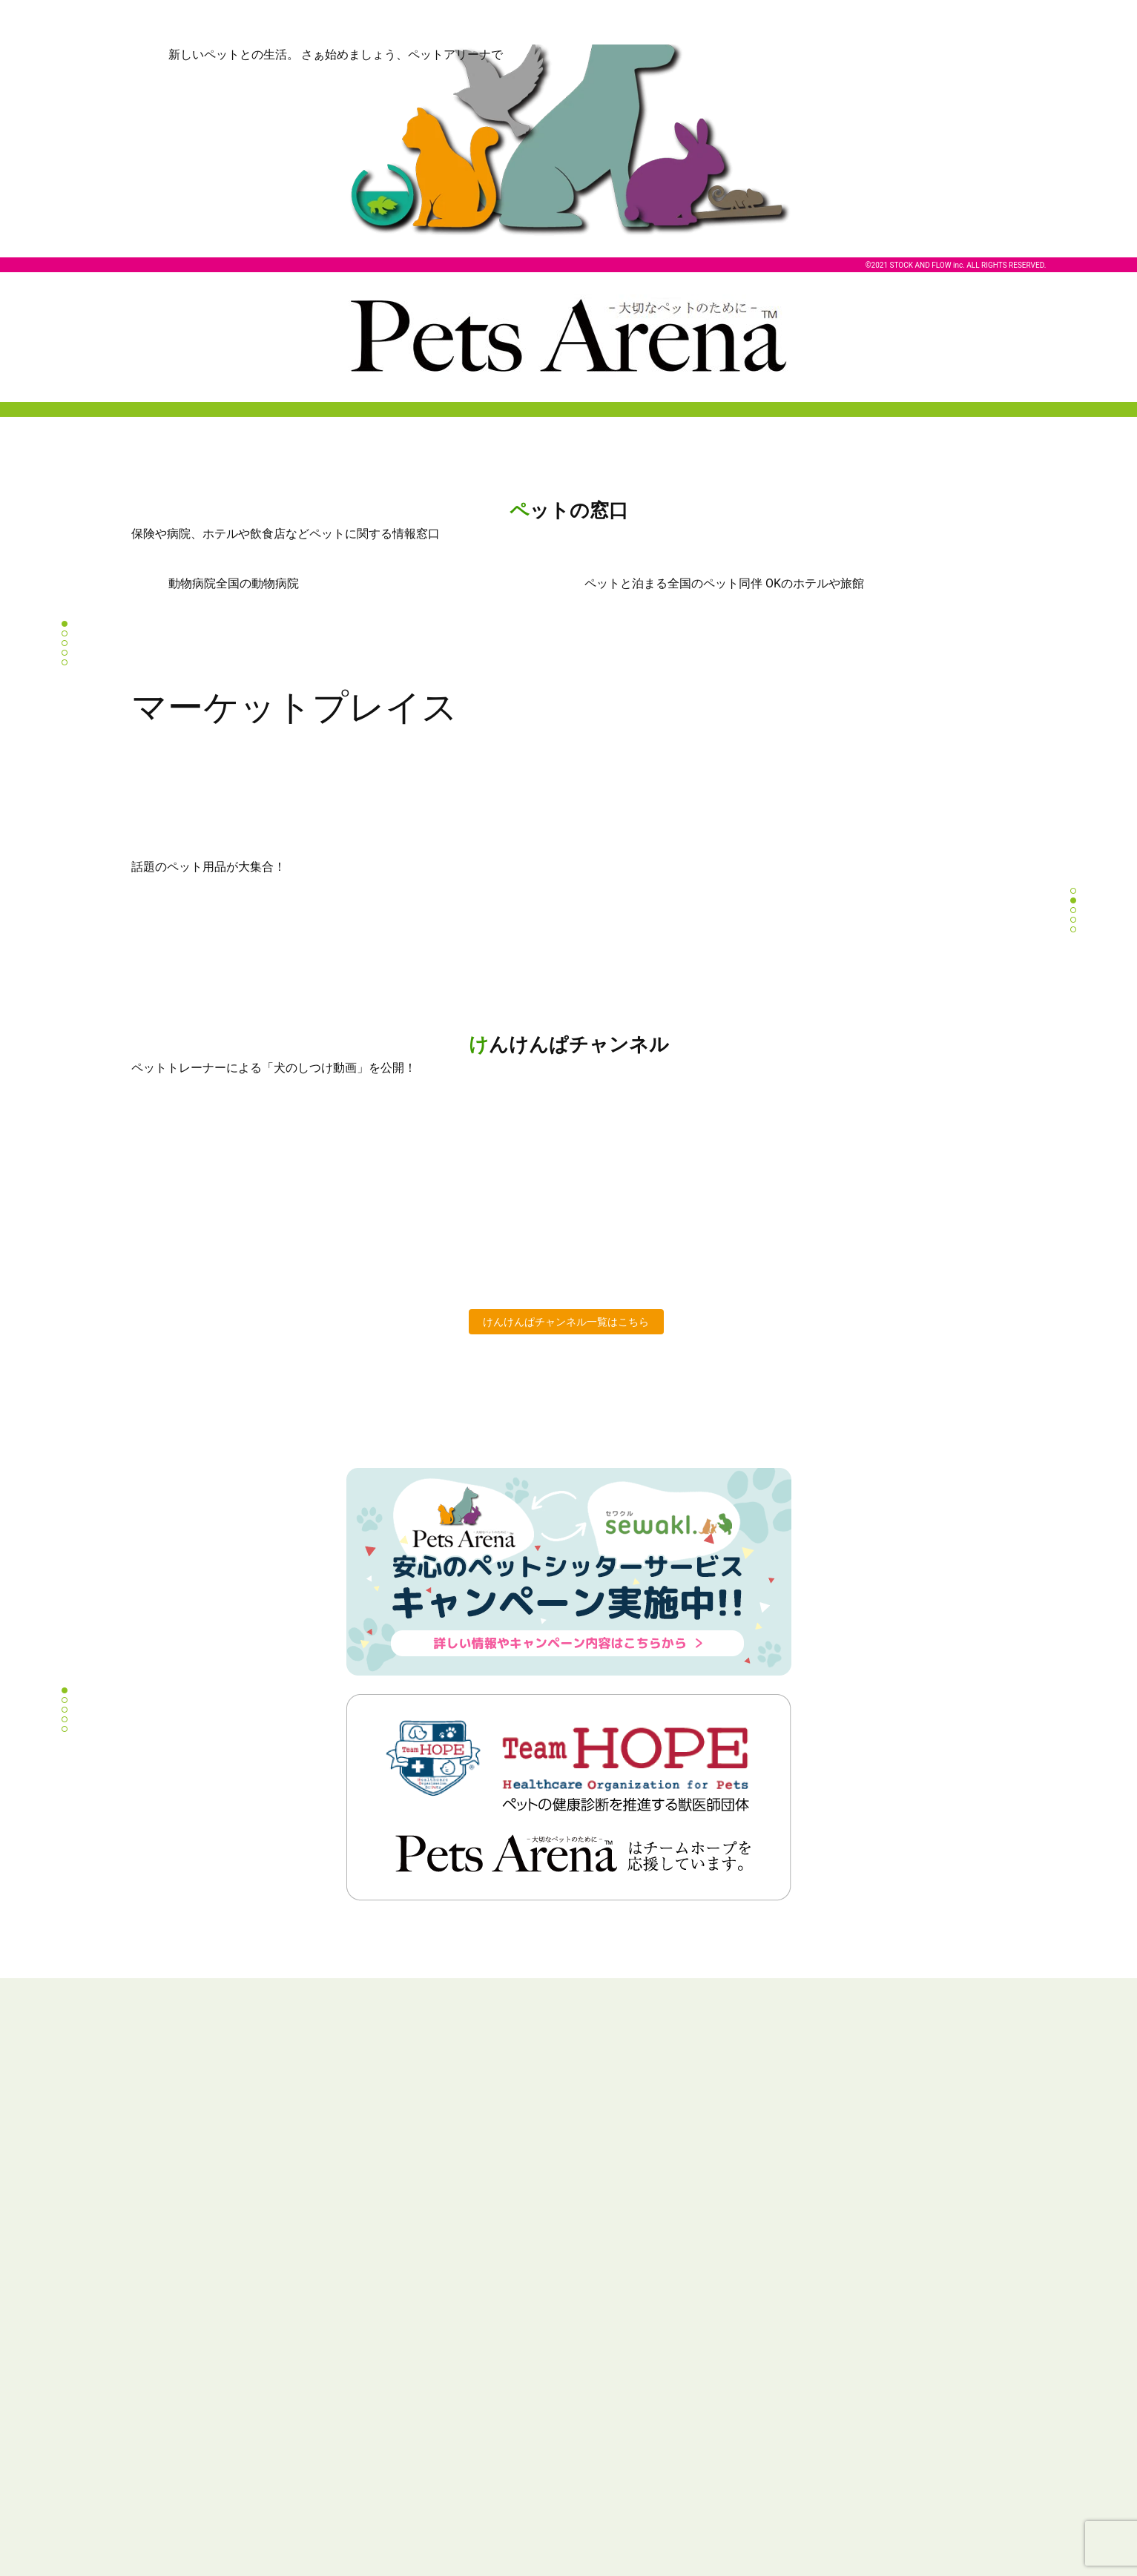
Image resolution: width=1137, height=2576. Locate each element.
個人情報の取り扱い (839, 2316)
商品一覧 (371, 2316)
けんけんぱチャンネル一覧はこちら (566, 1322)
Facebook (609, 2444)
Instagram (568, 2444)
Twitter (528, 2444)
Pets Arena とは (165, 2316)
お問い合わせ (825, 2366)
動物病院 (593, 2316)
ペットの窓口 (160, 2341)
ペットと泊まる (608, 2341)
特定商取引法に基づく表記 (854, 2341)
